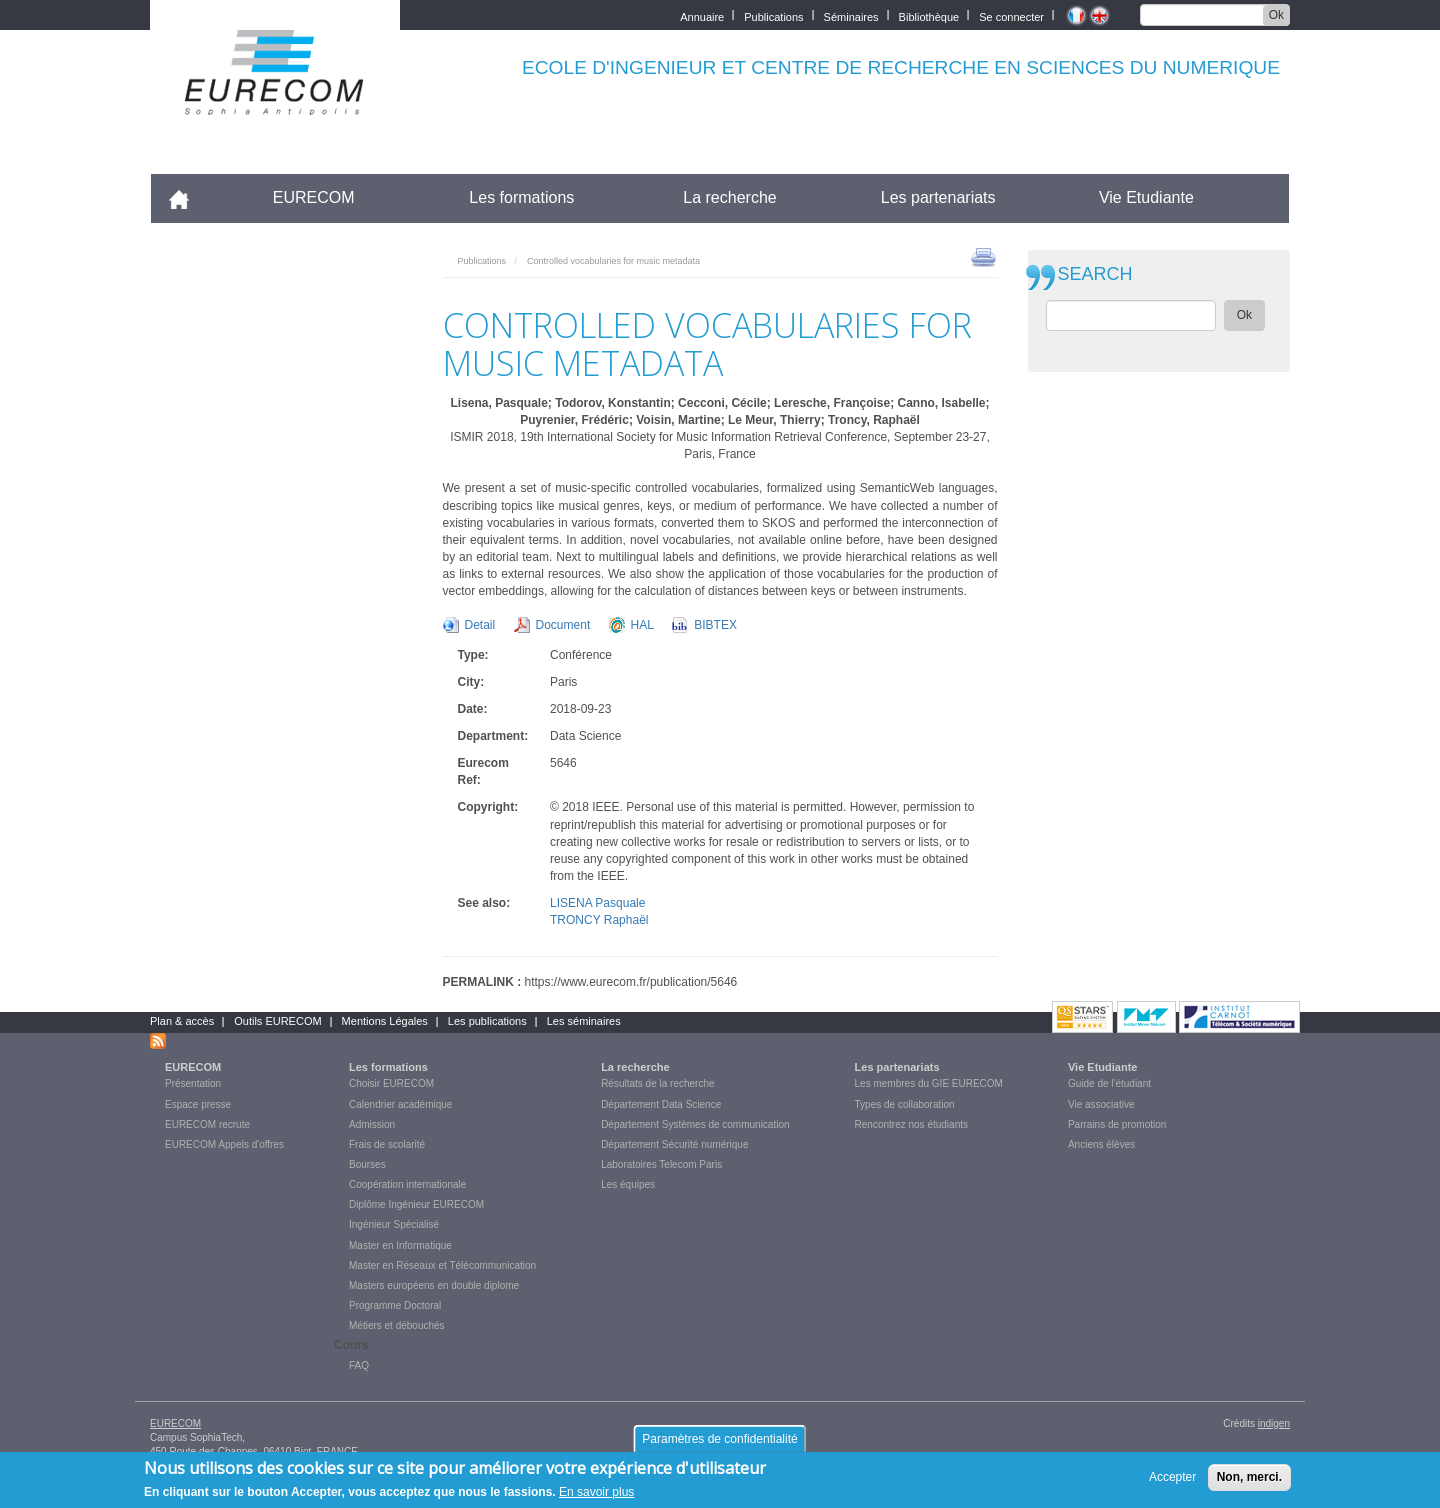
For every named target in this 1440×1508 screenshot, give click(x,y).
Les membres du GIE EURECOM (929, 1083)
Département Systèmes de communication (695, 1124)
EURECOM (314, 197)
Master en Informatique (400, 1245)
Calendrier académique (400, 1104)
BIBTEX (715, 625)
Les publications (487, 1021)
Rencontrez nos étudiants (911, 1124)
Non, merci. (1249, 1477)
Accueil (187, 197)
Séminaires (851, 15)
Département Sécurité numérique (674, 1144)
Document (563, 625)
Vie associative (1101, 1104)
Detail (480, 625)
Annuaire (702, 15)
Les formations (521, 197)
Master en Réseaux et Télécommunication (442, 1265)
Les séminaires (584, 1021)
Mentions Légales (385, 1021)
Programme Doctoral (395, 1305)
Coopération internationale (407, 1184)
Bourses (367, 1164)
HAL (642, 625)
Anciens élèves (1101, 1144)
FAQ (359, 1365)
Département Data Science (661, 1104)
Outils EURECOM (277, 1021)
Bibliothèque (929, 15)
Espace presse (198, 1104)
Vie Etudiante (1146, 197)
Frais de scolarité (387, 1144)
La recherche (729, 197)
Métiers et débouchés (397, 1325)
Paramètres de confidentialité (719, 1439)
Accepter (1172, 1477)
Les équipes (628, 1184)
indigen (1274, 1423)
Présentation (193, 1083)
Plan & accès (182, 1021)
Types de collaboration (905, 1104)
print (983, 256)
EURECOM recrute (207, 1124)
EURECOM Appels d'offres (224, 1144)
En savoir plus (596, 1492)
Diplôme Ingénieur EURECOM (416, 1204)
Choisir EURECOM (391, 1083)
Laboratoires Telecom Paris (661, 1164)
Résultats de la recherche (657, 1083)
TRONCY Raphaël (599, 920)
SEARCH (1095, 274)
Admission (372, 1124)
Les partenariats (938, 197)
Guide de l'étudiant (1109, 1083)
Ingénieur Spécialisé (394, 1224)
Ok (1276, 15)
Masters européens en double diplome (434, 1285)
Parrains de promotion (1117, 1124)
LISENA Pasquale (597, 903)
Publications (773, 15)
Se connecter (1011, 15)
